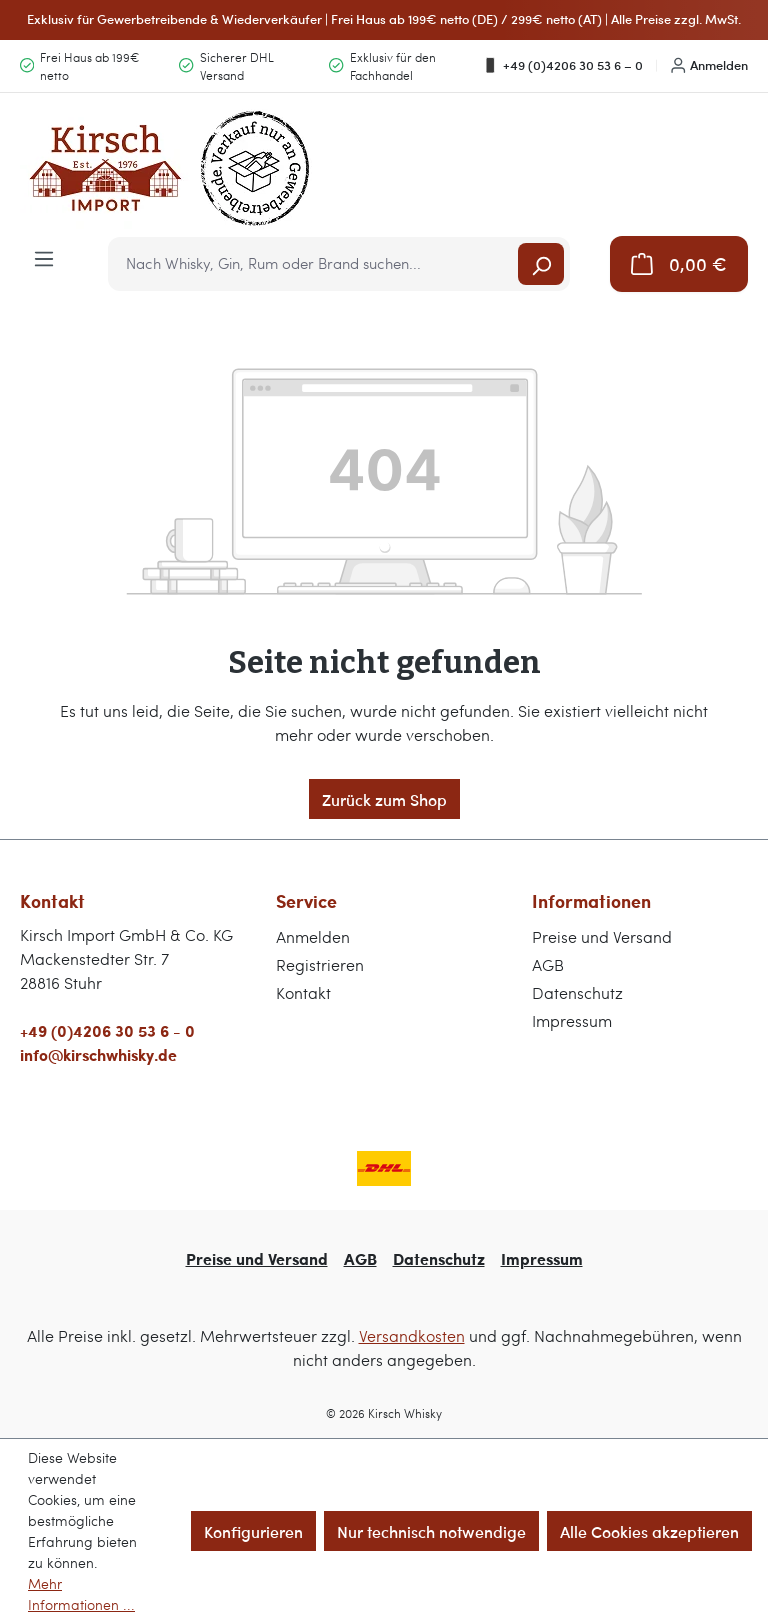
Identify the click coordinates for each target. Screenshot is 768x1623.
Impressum (572, 1020)
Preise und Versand (602, 936)
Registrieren (320, 964)
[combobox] (314, 264)
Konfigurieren (253, 1531)
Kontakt (303, 992)
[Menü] (44, 257)
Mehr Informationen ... (81, 1594)
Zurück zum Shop (384, 799)
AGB (548, 964)
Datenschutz (577, 992)
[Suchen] (541, 264)
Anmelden (709, 65)
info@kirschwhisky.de (98, 1054)
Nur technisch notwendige (431, 1531)
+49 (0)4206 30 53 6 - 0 (107, 1030)
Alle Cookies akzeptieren (649, 1531)
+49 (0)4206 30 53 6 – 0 (562, 65)
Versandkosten (412, 1335)
